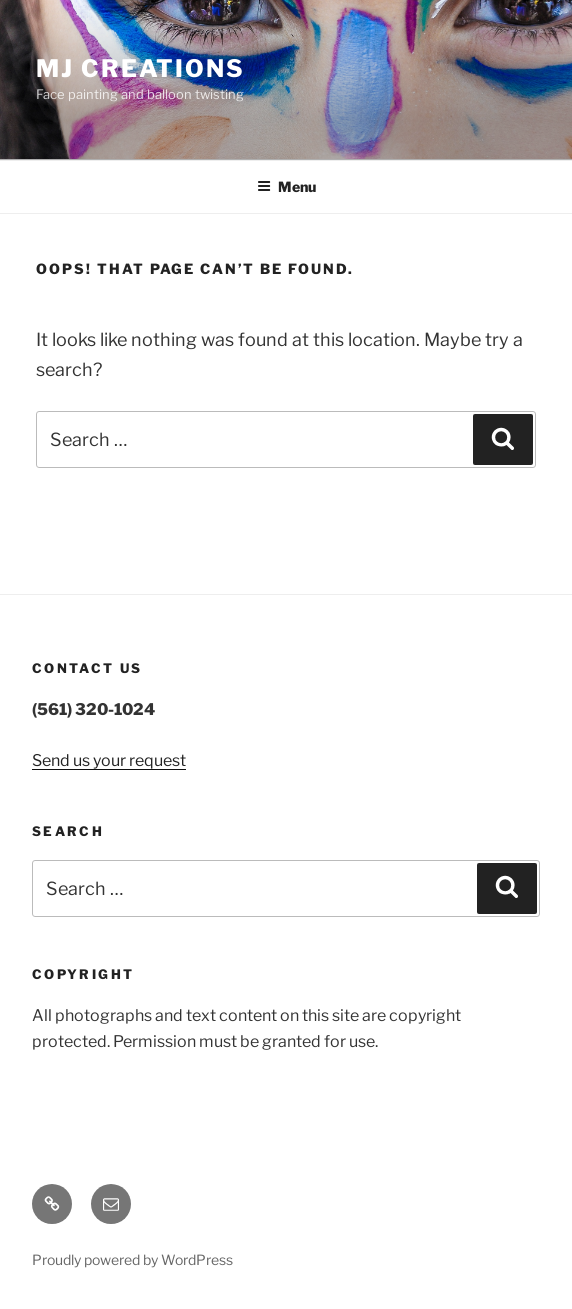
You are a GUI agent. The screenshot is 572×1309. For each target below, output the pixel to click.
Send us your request (109, 760)
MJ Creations (140, 68)
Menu (286, 186)
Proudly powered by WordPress (132, 1259)
